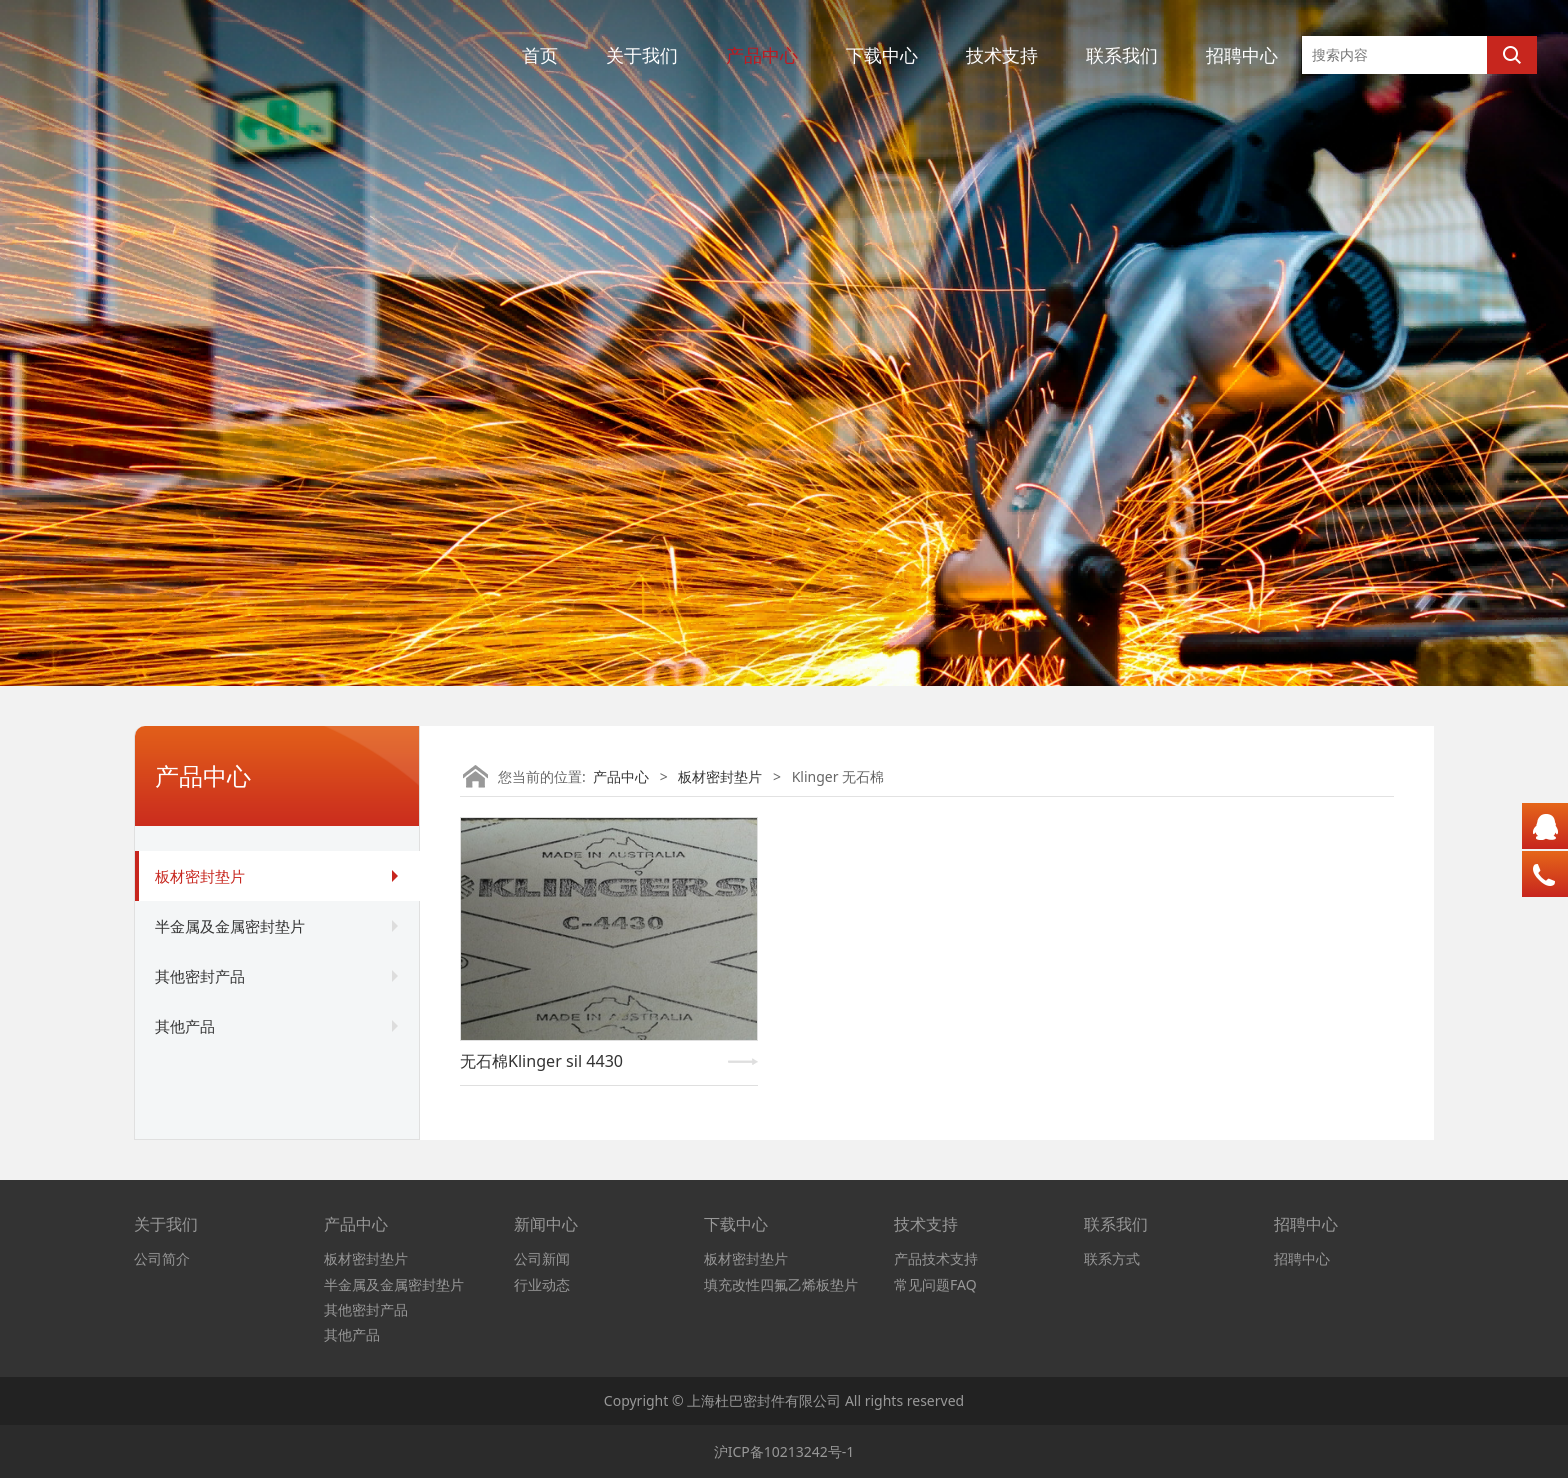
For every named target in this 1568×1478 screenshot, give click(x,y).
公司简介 (162, 1258)
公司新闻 (542, 1258)
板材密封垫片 (200, 876)
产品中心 (762, 55)
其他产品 (185, 1026)
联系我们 (1122, 55)
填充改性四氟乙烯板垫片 (781, 1284)
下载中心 (882, 55)
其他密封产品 (200, 976)
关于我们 (642, 55)
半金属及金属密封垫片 (230, 926)
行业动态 (542, 1284)
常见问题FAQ (935, 1284)
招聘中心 (1242, 55)
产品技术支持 (936, 1258)
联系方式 (1112, 1258)
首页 (540, 55)
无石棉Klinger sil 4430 (541, 1061)
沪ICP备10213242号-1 (784, 1451)
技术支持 (1002, 55)
